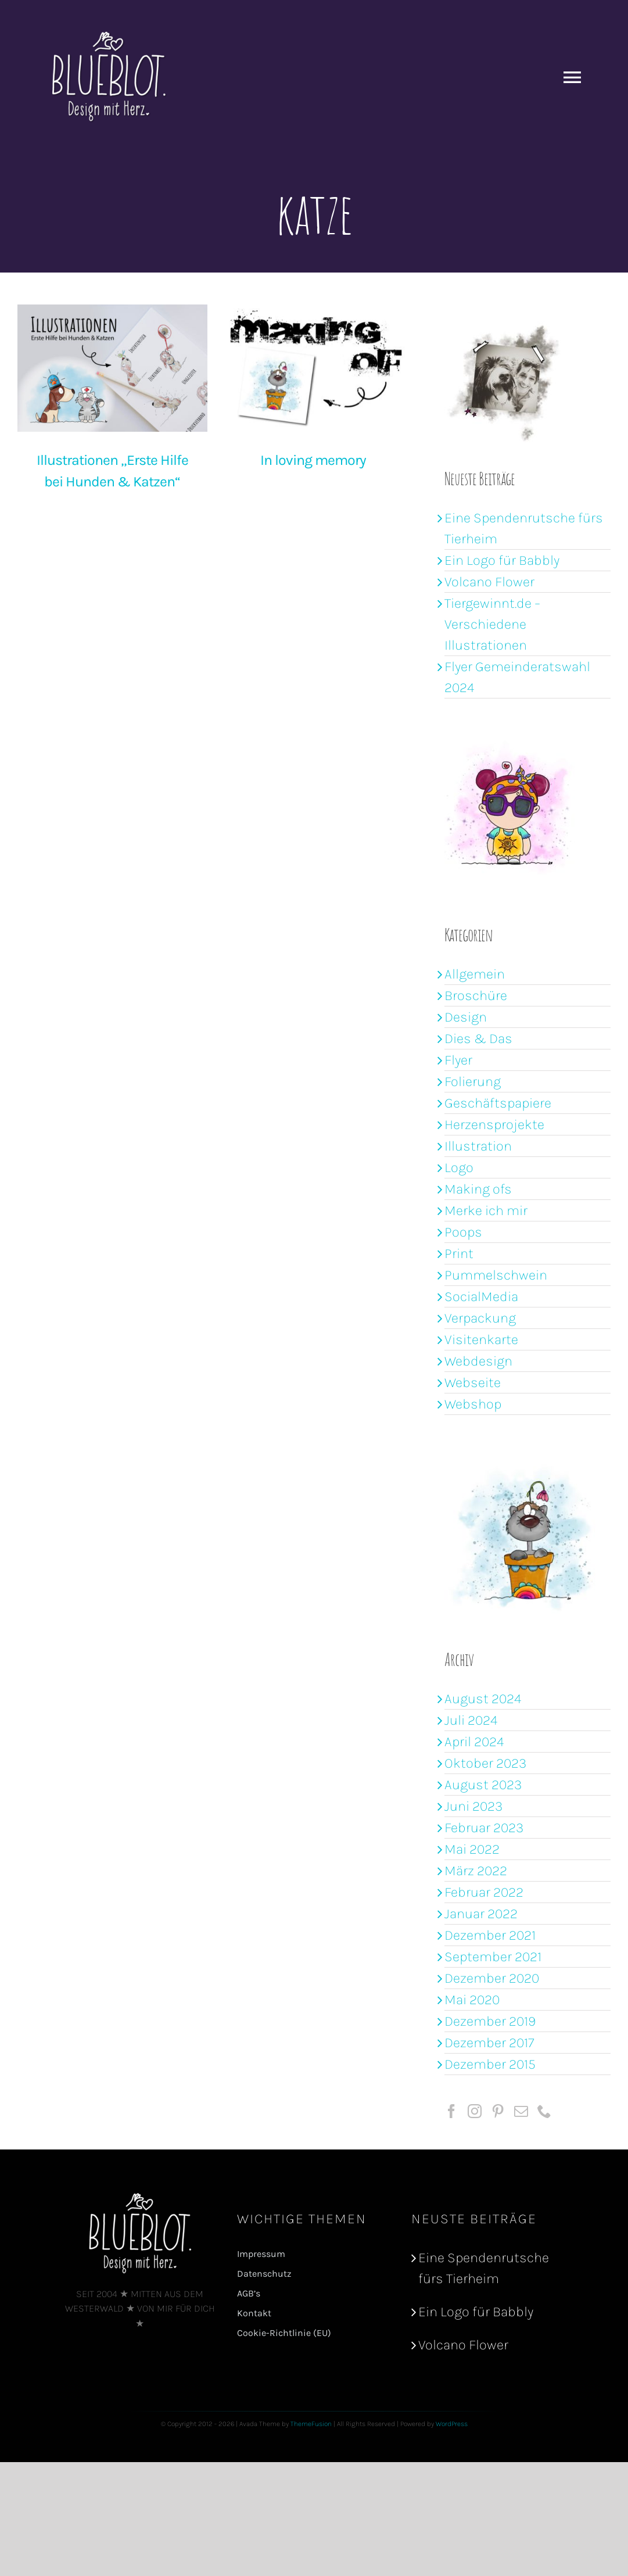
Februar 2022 (483, 1892)
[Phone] (544, 2111)
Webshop (472, 1404)
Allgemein (474, 974)
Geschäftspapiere (497, 1103)
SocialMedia (481, 1296)
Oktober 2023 (485, 1763)
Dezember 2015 (490, 2064)
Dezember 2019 (490, 2021)
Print (458, 1253)
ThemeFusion (311, 2424)
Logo (458, 1167)
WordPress (452, 2424)
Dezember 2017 (489, 2042)
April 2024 (474, 1741)
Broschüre (475, 995)
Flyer (458, 1060)
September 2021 (492, 1956)
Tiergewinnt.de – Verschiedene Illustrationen (492, 624)
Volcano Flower (489, 582)
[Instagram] (475, 2111)
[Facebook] (451, 2111)
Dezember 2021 (490, 1935)
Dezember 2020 (491, 1978)
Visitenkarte (481, 1339)
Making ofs (478, 1189)
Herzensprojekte (494, 1124)
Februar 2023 (483, 1827)
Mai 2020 (472, 1999)
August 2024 (483, 1698)
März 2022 (475, 1870)
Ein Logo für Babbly (501, 560)
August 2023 (483, 1784)
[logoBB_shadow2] (140, 2198)
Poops (463, 1232)
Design (465, 1017)
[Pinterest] (498, 2111)
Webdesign (478, 1361)
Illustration (478, 1146)
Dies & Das (478, 1038)
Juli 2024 (471, 1720)
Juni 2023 (473, 1806)
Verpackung (480, 1318)
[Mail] (521, 2111)
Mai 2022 (472, 1849)
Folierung (472, 1081)
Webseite (472, 1382)
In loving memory (285, 460)
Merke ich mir (485, 1210)
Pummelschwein (495, 1275)
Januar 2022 (481, 1913)
